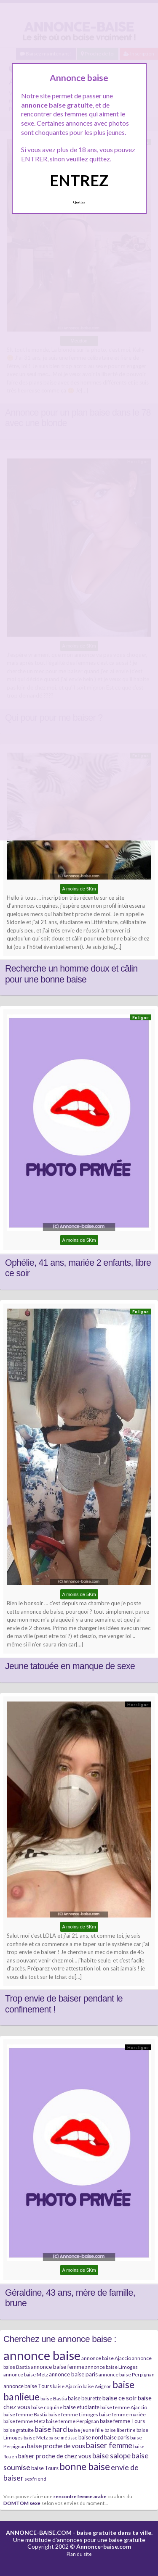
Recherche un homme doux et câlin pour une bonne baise (71, 974)
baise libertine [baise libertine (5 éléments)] (120, 2430)
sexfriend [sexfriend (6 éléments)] (35, 2479)
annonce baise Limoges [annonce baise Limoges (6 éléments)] (111, 2367)
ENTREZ (79, 180)
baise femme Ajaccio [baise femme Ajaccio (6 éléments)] (123, 2407)
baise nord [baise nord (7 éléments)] (90, 2437)
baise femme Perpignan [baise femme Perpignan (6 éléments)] (72, 2421)
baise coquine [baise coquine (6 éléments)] (46, 2407)
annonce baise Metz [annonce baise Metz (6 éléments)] (25, 2374)
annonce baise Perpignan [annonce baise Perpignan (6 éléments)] (127, 2374)
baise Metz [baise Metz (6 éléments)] (36, 2437)
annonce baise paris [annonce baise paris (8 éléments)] (73, 2374)
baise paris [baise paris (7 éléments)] (116, 2437)
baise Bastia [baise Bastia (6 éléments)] (53, 2398)
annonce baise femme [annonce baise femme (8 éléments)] (57, 2366)
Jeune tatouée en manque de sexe (70, 1666)
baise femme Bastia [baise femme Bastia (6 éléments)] (25, 2414)
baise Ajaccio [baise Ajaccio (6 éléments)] (67, 2386)
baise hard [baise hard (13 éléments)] (51, 2429)
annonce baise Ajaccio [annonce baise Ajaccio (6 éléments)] (106, 2358)
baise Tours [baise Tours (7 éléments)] (45, 2468)
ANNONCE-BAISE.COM (39, 2532)
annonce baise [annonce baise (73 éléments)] (41, 2355)
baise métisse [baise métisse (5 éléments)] (63, 2437)
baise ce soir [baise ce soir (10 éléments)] (119, 2398)
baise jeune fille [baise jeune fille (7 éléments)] (86, 2429)
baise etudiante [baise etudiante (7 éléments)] (81, 2407)
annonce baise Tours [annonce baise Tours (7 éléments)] (27, 2386)
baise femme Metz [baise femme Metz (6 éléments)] (24, 2421)
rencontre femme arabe (80, 2496)
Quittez (79, 202)
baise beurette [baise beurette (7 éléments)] (85, 2398)
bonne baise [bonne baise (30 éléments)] (84, 2466)
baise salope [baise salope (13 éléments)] (111, 2455)
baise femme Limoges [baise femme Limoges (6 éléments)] (73, 2414)
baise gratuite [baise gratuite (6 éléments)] (18, 2430)
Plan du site (79, 2554)
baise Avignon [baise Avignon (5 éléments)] (97, 2386)
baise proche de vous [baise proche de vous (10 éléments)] (56, 2446)
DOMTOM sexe (21, 2503)
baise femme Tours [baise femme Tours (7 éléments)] (122, 2421)
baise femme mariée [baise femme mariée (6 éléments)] (122, 2414)
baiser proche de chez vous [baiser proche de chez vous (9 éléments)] (54, 2456)
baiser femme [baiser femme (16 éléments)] (109, 2445)
